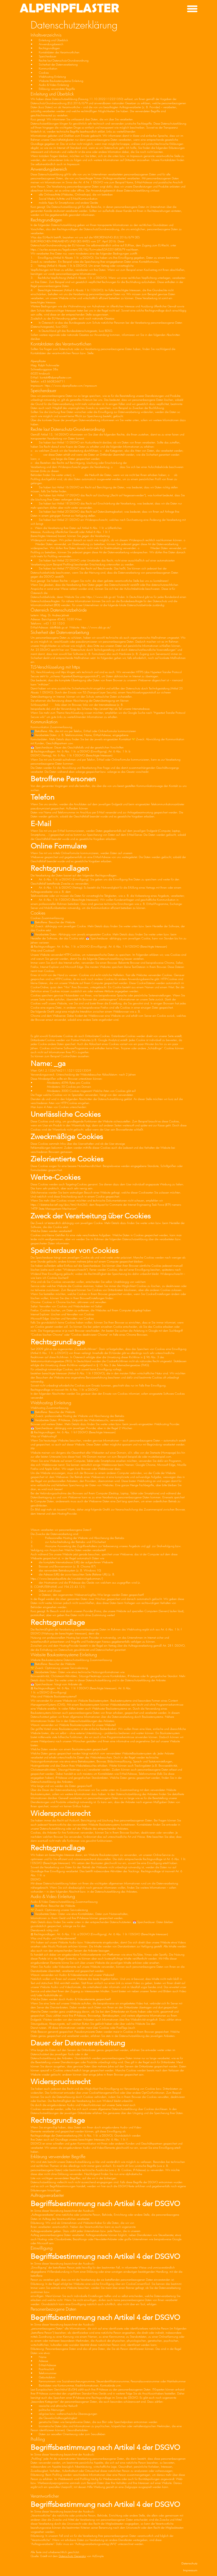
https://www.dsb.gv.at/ (101, 597)
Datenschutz (189, 2563)
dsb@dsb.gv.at (58, 627)
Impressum (190, 2570)
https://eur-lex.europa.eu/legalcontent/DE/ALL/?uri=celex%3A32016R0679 (78, 249)
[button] (192, 8)
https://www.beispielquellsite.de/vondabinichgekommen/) (67, 1579)
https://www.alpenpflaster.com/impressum (71, 386)
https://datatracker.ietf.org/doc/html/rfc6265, (59, 1205)
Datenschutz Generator (72, 2556)
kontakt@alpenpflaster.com (55, 377)
